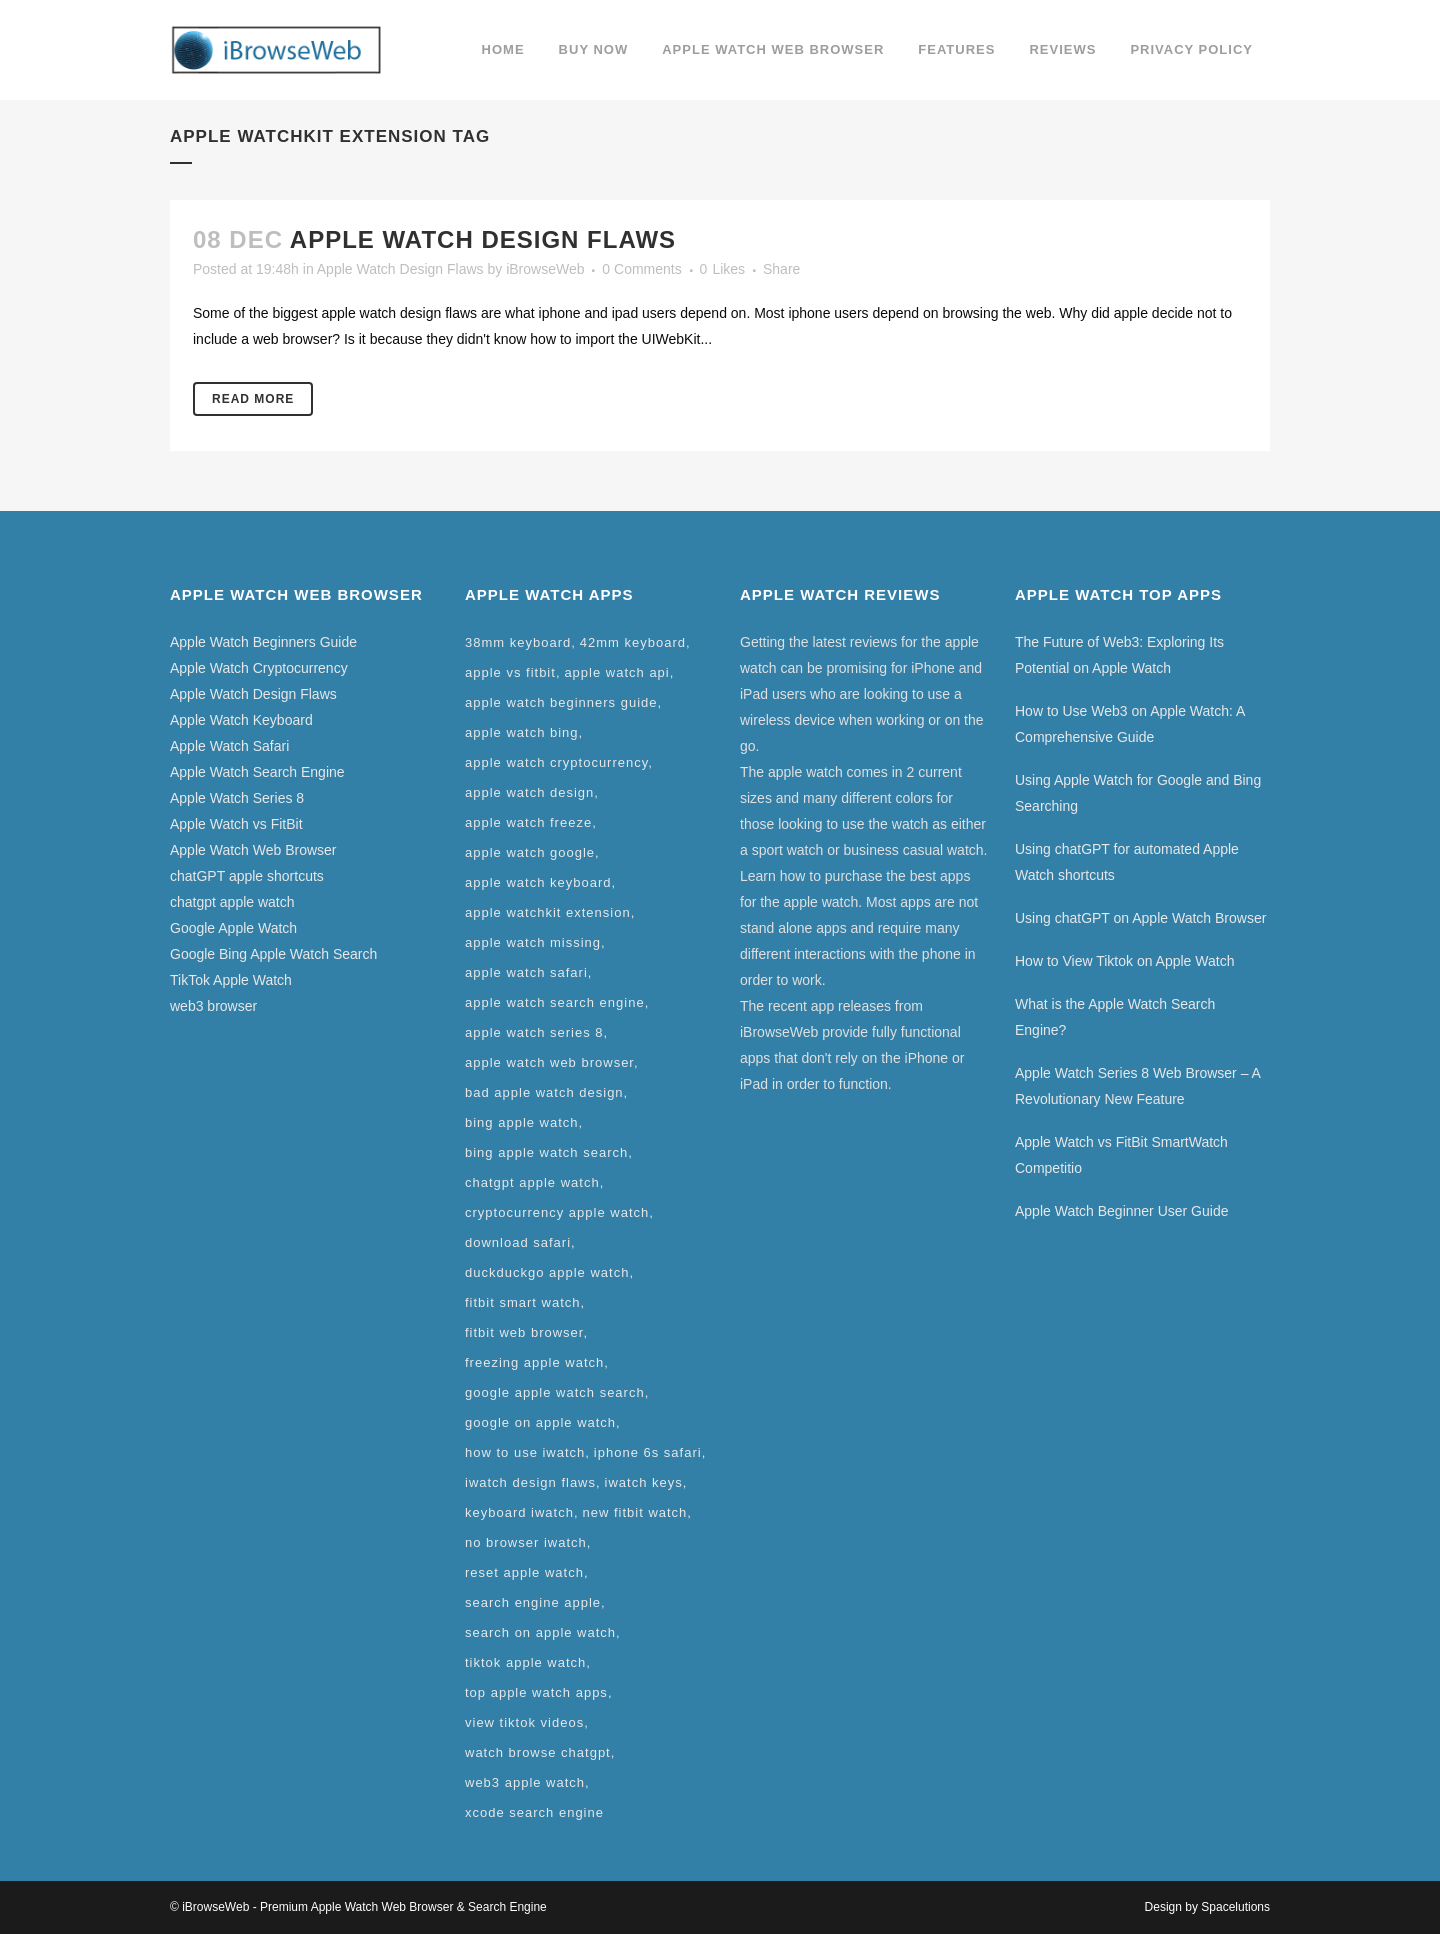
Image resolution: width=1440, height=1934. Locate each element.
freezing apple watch (534, 1362)
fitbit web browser (524, 1332)
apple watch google (530, 852)
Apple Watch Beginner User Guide (1121, 1211)
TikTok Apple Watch (231, 980)
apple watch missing (533, 942)
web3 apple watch (525, 1782)
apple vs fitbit (510, 672)
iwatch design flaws (530, 1482)
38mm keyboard (518, 642)
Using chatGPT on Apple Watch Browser (1140, 918)
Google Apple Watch (233, 928)
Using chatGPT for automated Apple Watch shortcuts (1127, 862)
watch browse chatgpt (538, 1752)
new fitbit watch (634, 1512)
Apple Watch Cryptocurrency (259, 668)
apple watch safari (526, 972)
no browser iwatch (526, 1542)
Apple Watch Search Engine (257, 772)
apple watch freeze (528, 822)
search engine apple (533, 1602)
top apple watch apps (536, 1692)
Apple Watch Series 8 (237, 798)
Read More (253, 399)
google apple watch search (555, 1392)
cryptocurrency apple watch (557, 1212)
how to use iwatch (525, 1452)
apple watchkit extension (548, 912)
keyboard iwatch (519, 1512)
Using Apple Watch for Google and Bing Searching (1138, 793)
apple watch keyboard (538, 882)
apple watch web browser (549, 1062)
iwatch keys (644, 1482)
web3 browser (213, 1006)
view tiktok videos (524, 1722)
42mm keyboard (633, 642)
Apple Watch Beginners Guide (263, 642)
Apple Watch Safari (229, 746)
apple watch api (616, 672)
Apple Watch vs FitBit (236, 824)
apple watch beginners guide (561, 702)
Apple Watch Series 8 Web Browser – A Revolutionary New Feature (1137, 1086)
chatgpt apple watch (232, 902)
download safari (518, 1242)
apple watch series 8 (534, 1032)
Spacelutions (1235, 1907)
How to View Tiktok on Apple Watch (1124, 961)
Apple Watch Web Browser (253, 850)
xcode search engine (534, 1812)
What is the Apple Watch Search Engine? (1115, 1017)
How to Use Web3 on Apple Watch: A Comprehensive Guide (1130, 724)
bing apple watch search (546, 1152)
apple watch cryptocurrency (556, 762)
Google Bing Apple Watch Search (273, 954)
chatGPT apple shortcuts (247, 876)
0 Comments (641, 269)
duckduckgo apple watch (547, 1272)
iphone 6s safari (648, 1452)
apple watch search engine (555, 1002)
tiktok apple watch (525, 1662)
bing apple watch (522, 1122)
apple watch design (529, 792)
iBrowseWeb (545, 269)
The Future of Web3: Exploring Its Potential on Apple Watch (1119, 655)
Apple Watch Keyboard (241, 720)
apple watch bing (522, 732)
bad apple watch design (544, 1092)
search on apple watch (540, 1632)
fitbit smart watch (523, 1302)
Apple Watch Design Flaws (483, 239)
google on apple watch (540, 1422)
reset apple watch (524, 1572)
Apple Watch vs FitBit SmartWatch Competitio (1121, 1155)
